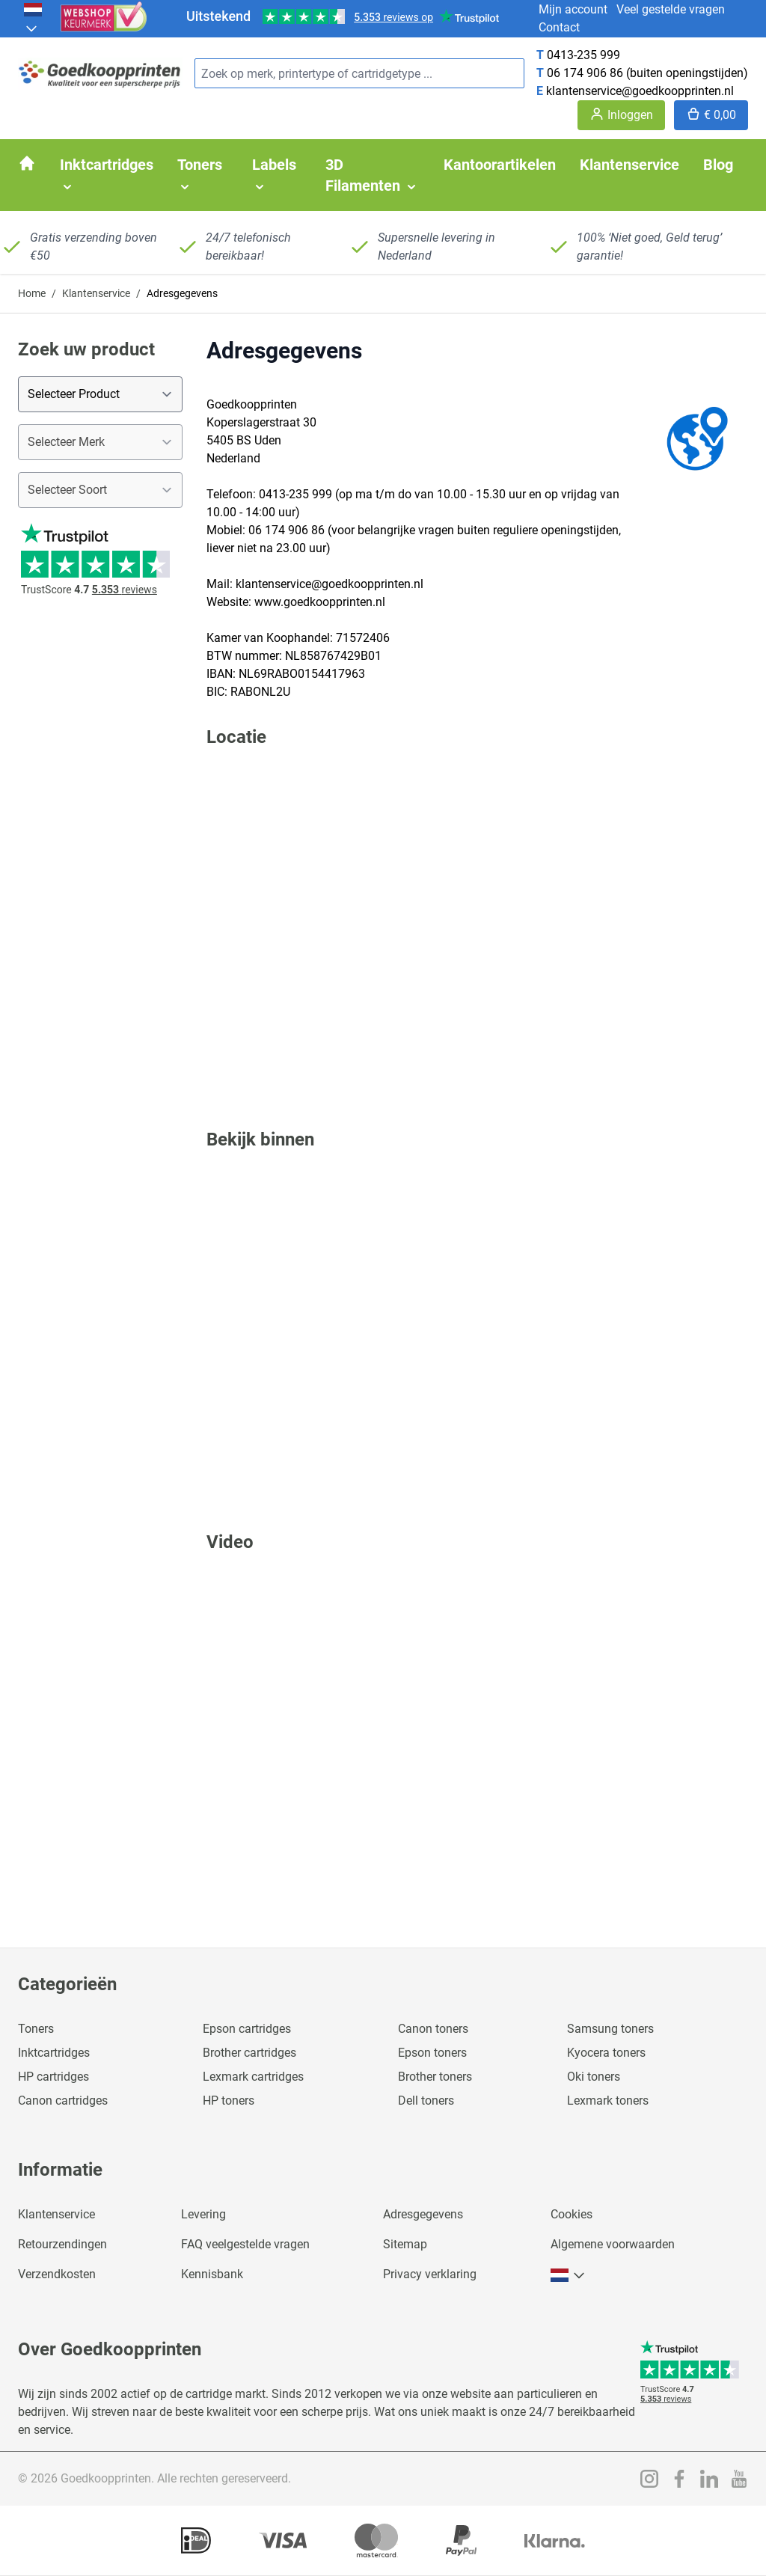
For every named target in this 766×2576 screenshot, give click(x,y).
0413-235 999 (583, 55)
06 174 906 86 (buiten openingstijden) (647, 73)
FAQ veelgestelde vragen (245, 2244)
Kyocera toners (606, 2053)
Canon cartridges (63, 2100)
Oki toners (593, 2076)
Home (32, 293)
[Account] (621, 115)
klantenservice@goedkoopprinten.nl (640, 91)
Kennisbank (212, 2274)
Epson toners (432, 2053)
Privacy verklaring (430, 2274)
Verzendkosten (57, 2274)
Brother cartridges (249, 2053)
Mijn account (573, 9)
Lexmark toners (608, 2100)
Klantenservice (96, 293)
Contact (559, 27)
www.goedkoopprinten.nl (319, 602)
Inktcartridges (54, 2053)
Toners (36, 2029)
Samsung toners (610, 2029)
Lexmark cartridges (253, 2076)
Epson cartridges (247, 2029)
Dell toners (426, 2100)
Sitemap (405, 2244)
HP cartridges (53, 2076)
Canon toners (433, 2029)
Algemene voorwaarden (613, 2244)
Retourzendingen (62, 2244)
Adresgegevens (423, 2214)
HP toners (228, 2100)
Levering (203, 2214)
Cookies (571, 2214)
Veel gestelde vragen (670, 9)
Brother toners (435, 2076)
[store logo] (100, 74)
